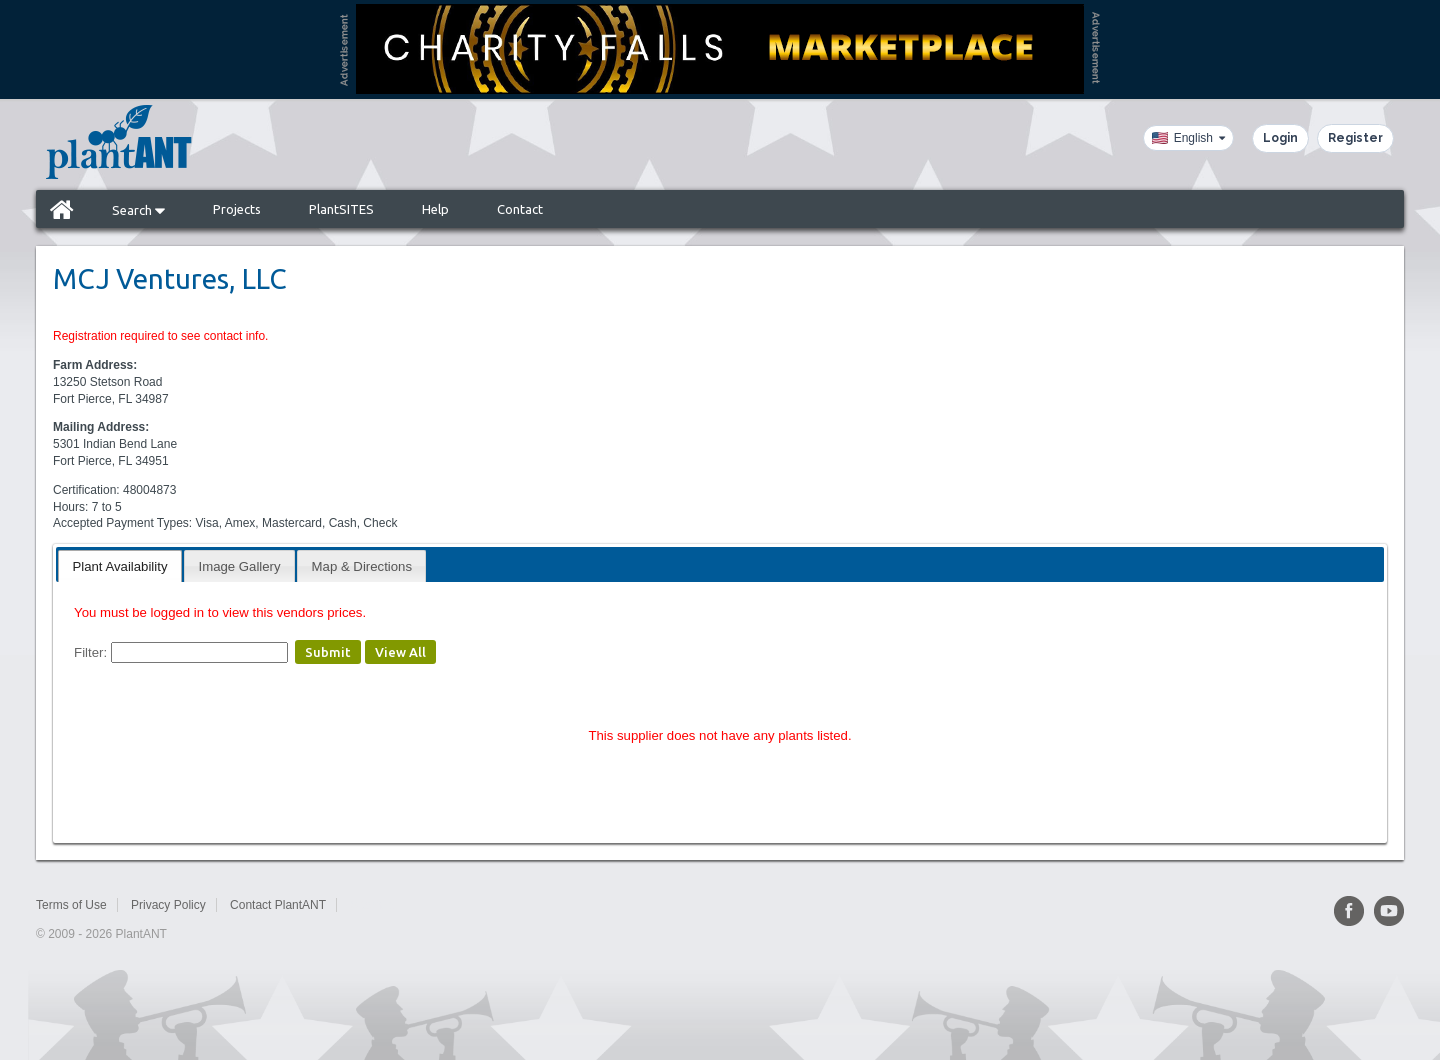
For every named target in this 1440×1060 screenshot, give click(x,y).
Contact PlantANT (278, 905)
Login (1280, 138)
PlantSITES (341, 209)
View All (400, 652)
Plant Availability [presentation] (119, 566)
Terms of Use (71, 905)
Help (435, 209)
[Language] (1188, 138)
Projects (237, 209)
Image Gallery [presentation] (240, 566)
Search (138, 210)
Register (1355, 138)
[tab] (119, 565)
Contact (520, 209)
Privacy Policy (168, 905)
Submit (328, 652)
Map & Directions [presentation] (362, 566)
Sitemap (372, 905)
